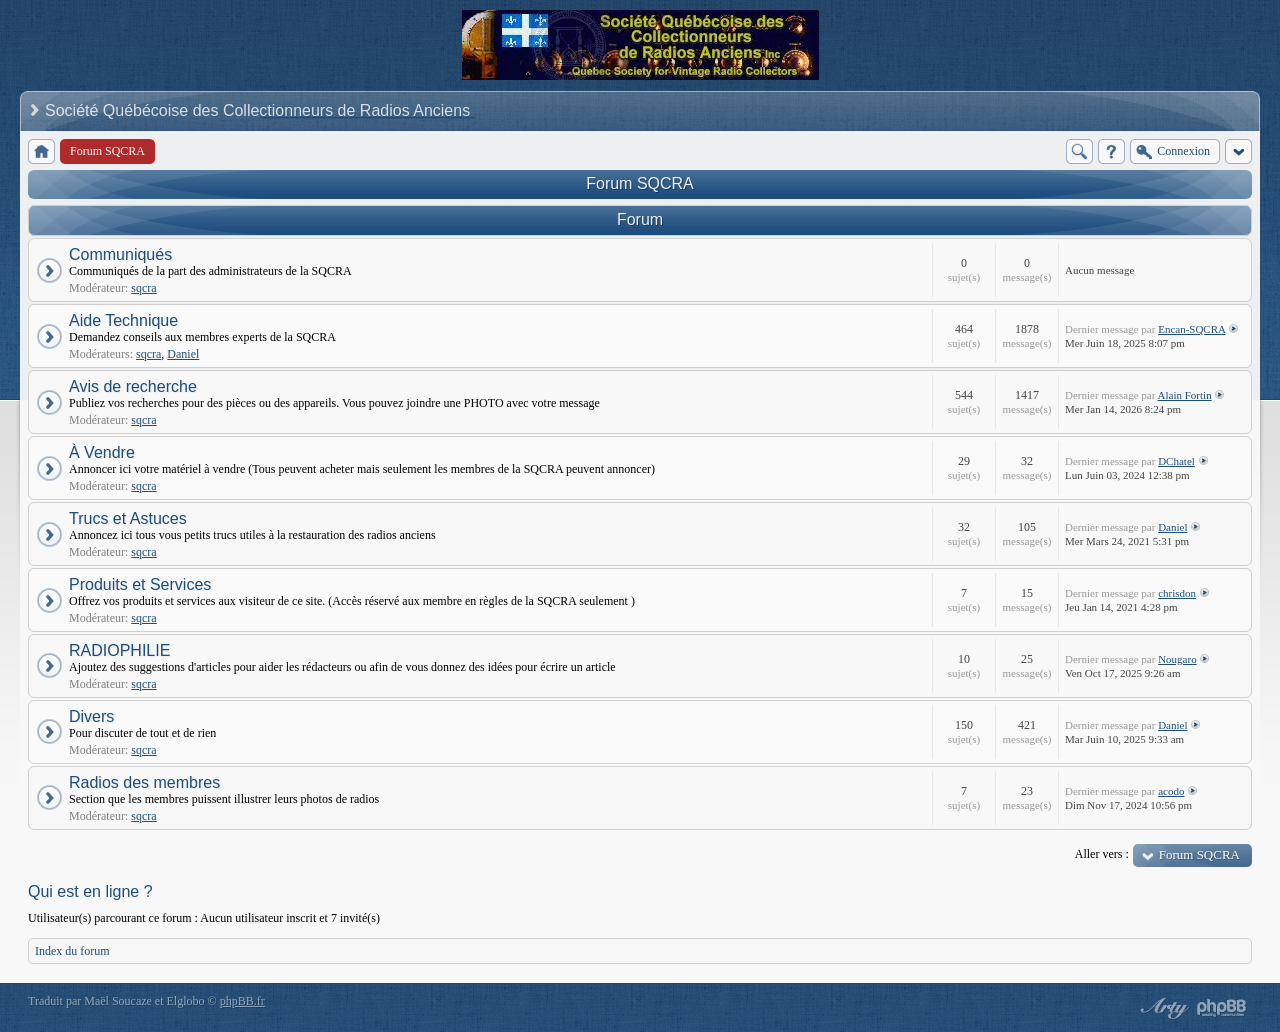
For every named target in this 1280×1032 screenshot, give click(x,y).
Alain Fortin (1185, 395)
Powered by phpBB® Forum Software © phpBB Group (1222, 1008)
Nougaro (1177, 659)
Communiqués (120, 254)
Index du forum (72, 951)
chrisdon (1177, 593)
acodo (1171, 791)
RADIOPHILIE (119, 650)
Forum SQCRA (640, 183)
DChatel (1176, 461)
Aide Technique (123, 320)
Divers (91, 716)
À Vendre (102, 452)
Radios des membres (144, 782)
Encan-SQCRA (1191, 329)
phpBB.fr (242, 1001)
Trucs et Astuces (128, 518)
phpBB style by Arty (1162, 1008)
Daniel (183, 354)
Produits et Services (140, 584)
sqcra (143, 288)
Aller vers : (1102, 854)
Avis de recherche (133, 386)
